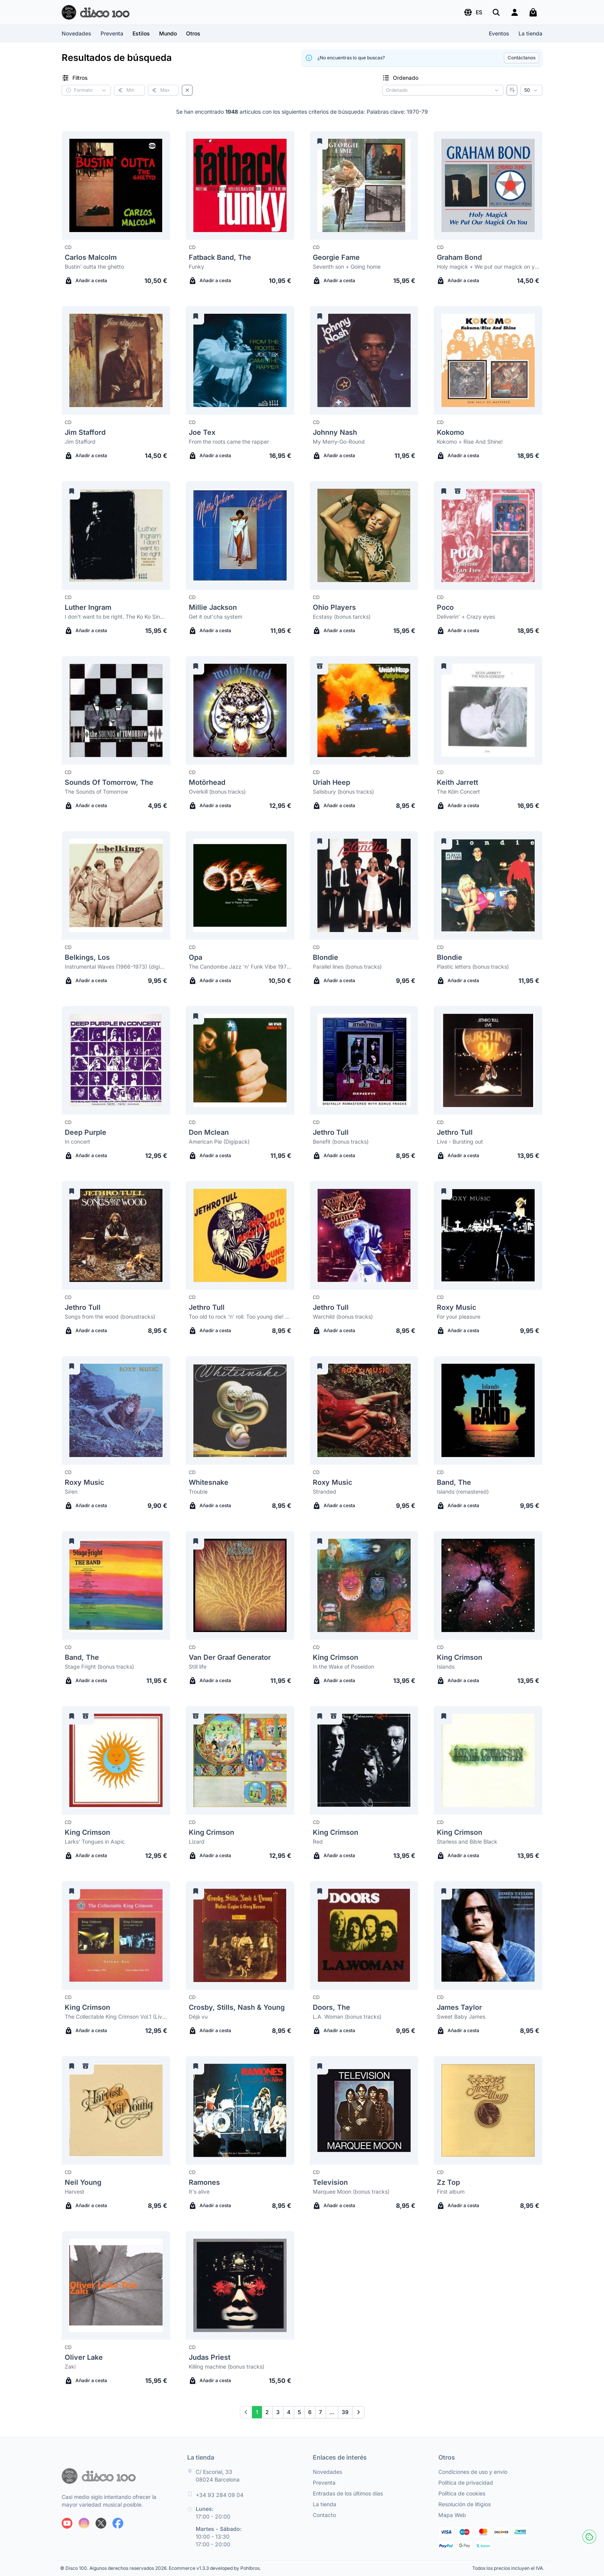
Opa (195, 957)
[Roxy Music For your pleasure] (488, 1235)
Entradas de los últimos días (348, 2493)
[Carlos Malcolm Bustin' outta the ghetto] (116, 185)
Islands (446, 1666)
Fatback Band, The (220, 257)
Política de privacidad (465, 2482)
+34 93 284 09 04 (219, 2495)
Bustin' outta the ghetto (94, 266)
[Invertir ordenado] (512, 90)
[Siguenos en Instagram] (84, 2523)
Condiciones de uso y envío (472, 2471)
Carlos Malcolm (91, 257)
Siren (71, 1491)
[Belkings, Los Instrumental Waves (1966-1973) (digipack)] (116, 885)
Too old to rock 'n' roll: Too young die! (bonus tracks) (240, 1316)
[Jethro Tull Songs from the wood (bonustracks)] (116, 1235)
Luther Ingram (88, 607)
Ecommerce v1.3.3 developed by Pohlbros (214, 2568)
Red (318, 1841)
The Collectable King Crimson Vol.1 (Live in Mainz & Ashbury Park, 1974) (116, 2016)
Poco (445, 607)
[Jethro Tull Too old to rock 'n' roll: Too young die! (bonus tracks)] (240, 1235)
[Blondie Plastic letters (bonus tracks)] (488, 885)
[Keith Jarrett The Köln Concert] (488, 710)
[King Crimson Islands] (488, 1585)
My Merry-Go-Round (339, 441)
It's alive (199, 2191)
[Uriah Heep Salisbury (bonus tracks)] (364, 710)
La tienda (530, 33)
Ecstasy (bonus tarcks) (342, 616)
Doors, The (331, 2007)
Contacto (324, 2515)
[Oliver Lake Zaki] (116, 2285)
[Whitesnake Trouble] (240, 1410)
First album (451, 2191)
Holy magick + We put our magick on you (488, 266)
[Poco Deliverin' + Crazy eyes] (488, 535)
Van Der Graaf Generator (230, 1657)
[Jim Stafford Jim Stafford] (116, 360)
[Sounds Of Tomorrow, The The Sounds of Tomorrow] (116, 710)
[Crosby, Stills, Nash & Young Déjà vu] (240, 1935)
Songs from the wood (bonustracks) (110, 1316)
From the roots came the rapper (229, 441)
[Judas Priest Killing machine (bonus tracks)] (240, 2285)
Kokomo (450, 432)
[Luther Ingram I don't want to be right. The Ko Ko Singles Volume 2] (116, 535)
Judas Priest (209, 2357)
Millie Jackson (213, 607)
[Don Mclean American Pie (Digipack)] (240, 1060)
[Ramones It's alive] (240, 2110)
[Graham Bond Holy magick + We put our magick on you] (488, 185)
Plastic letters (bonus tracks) (473, 966)
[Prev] (246, 2412)
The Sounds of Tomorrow (96, 791)
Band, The (454, 1482)
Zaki (70, 2366)
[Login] (514, 12)
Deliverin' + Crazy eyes (466, 616)
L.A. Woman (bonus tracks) (347, 2016)
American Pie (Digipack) (219, 1141)
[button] (473, 12)
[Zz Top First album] (488, 2110)
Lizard (197, 1841)
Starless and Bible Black (467, 1841)
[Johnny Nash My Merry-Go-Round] (364, 360)
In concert (77, 1141)
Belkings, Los (87, 957)
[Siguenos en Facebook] (117, 2523)
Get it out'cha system (215, 616)
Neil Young (83, 2182)
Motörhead (207, 782)
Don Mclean (209, 1132)
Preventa (112, 33)
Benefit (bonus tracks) (341, 1141)
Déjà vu (198, 2016)
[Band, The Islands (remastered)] (488, 1410)
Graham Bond (459, 257)
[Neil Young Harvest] (116, 2110)
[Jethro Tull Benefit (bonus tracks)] (364, 1060)
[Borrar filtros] (187, 90)
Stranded (324, 1491)
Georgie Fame (336, 257)
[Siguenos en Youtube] (67, 2523)
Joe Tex (202, 432)
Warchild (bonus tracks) (343, 1316)
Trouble (198, 1491)
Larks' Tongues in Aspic (95, 1841)
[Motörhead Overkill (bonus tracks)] (240, 710)
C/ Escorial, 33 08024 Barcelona (218, 2475)
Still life (197, 1666)
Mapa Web (452, 2515)
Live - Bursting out (460, 1141)
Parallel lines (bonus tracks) (347, 966)
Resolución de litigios (464, 2504)
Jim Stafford (85, 432)
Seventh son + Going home (347, 266)
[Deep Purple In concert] (116, 1060)
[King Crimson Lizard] (240, 1760)
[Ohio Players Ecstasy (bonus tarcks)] (364, 535)
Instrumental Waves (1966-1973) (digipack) (116, 966)
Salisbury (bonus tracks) (343, 791)
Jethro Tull (331, 1132)
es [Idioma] (472, 12)
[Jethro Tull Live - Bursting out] (488, 1060)
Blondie (325, 957)
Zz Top (448, 2182)
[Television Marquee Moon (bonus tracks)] (364, 2110)
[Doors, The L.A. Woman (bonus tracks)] (364, 1935)
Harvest (74, 2191)
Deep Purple (85, 1132)
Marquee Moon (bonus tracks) (351, 2191)
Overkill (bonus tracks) (217, 791)
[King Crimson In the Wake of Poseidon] (364, 1585)
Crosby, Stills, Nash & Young (237, 2007)
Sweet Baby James (461, 2016)
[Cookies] (589, 2537)
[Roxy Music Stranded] (364, 1410)
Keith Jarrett (457, 782)
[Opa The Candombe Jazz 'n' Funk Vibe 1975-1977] (240, 885)
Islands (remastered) (463, 1491)
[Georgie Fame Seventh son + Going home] (364, 185)
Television (330, 2182)
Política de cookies (461, 2493)
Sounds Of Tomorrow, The (109, 782)
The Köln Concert (458, 791)
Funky (196, 266)
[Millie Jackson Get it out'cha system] (240, 535)
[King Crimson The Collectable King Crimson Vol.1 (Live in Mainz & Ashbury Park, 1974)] (116, 1935)
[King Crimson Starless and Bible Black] (488, 1760)
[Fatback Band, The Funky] (240, 185)
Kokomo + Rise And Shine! (470, 441)
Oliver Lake (84, 2357)
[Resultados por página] (531, 90)
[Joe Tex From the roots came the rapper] (240, 360)
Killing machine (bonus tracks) (226, 2366)
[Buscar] (496, 12)
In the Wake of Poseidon (343, 1666)
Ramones (204, 2182)
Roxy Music (456, 1307)
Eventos (499, 33)
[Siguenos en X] (101, 2523)
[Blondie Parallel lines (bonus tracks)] (364, 885)
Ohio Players (334, 607)
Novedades (76, 33)
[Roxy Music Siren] (116, 1410)
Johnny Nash (335, 432)
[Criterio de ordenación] (442, 90)
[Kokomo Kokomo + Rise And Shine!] (488, 360)
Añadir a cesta (86, 280)
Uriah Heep (331, 782)
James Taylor (459, 2007)
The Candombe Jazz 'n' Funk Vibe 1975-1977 (240, 966)
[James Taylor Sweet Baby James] (488, 1935)
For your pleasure (458, 1316)
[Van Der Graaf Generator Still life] (240, 1585)
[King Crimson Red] (364, 1760)
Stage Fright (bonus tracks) (99, 1666)
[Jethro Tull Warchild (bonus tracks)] (364, 1235)
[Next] (358, 2412)
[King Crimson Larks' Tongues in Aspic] (116, 1760)
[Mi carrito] (533, 12)
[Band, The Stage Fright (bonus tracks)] (116, 1585)
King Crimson (335, 1657)
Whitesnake (208, 1482)
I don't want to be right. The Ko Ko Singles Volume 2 (116, 616)
